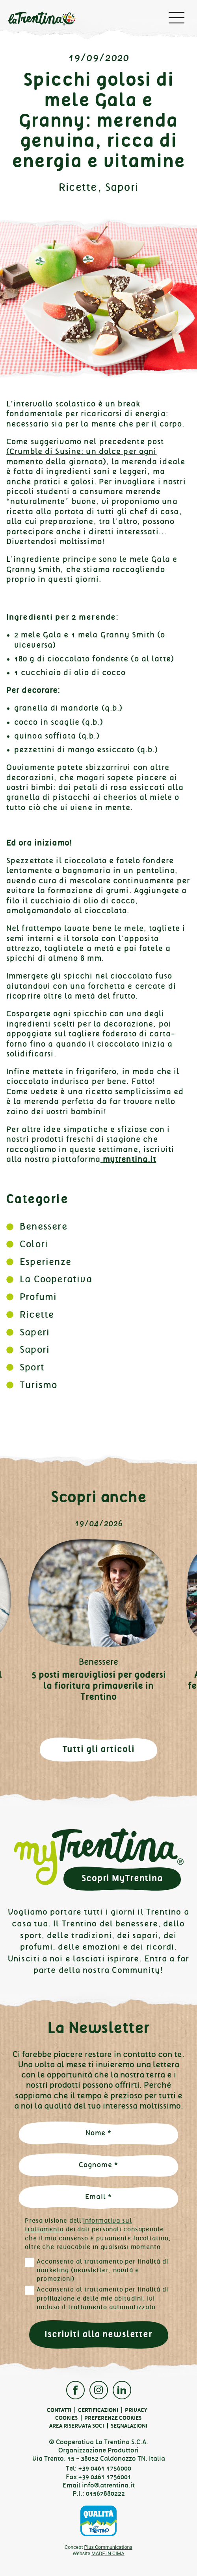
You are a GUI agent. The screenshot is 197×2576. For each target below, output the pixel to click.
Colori (34, 1244)
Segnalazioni (129, 2425)
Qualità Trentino (98, 2521)
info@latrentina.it (108, 2485)
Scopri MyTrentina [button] (122, 1878)
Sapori (122, 187)
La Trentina (41, 20)
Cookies (66, 2418)
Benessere (43, 1226)
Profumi (38, 1296)
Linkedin (122, 2390)
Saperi (35, 1332)
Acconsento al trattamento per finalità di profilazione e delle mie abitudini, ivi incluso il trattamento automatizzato (102, 2298)
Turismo (38, 1384)
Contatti (59, 2410)
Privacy (136, 2410)
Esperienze (45, 1261)
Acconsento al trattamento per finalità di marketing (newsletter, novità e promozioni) (102, 2270)
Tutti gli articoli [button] (99, 1749)
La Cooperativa (56, 1279)
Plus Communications (108, 2547)
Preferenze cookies (112, 2418)
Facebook (75, 2390)
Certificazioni (98, 2410)
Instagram (98, 2390)
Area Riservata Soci (76, 2425)
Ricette (78, 187)
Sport (32, 1367)
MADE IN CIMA (108, 2553)
